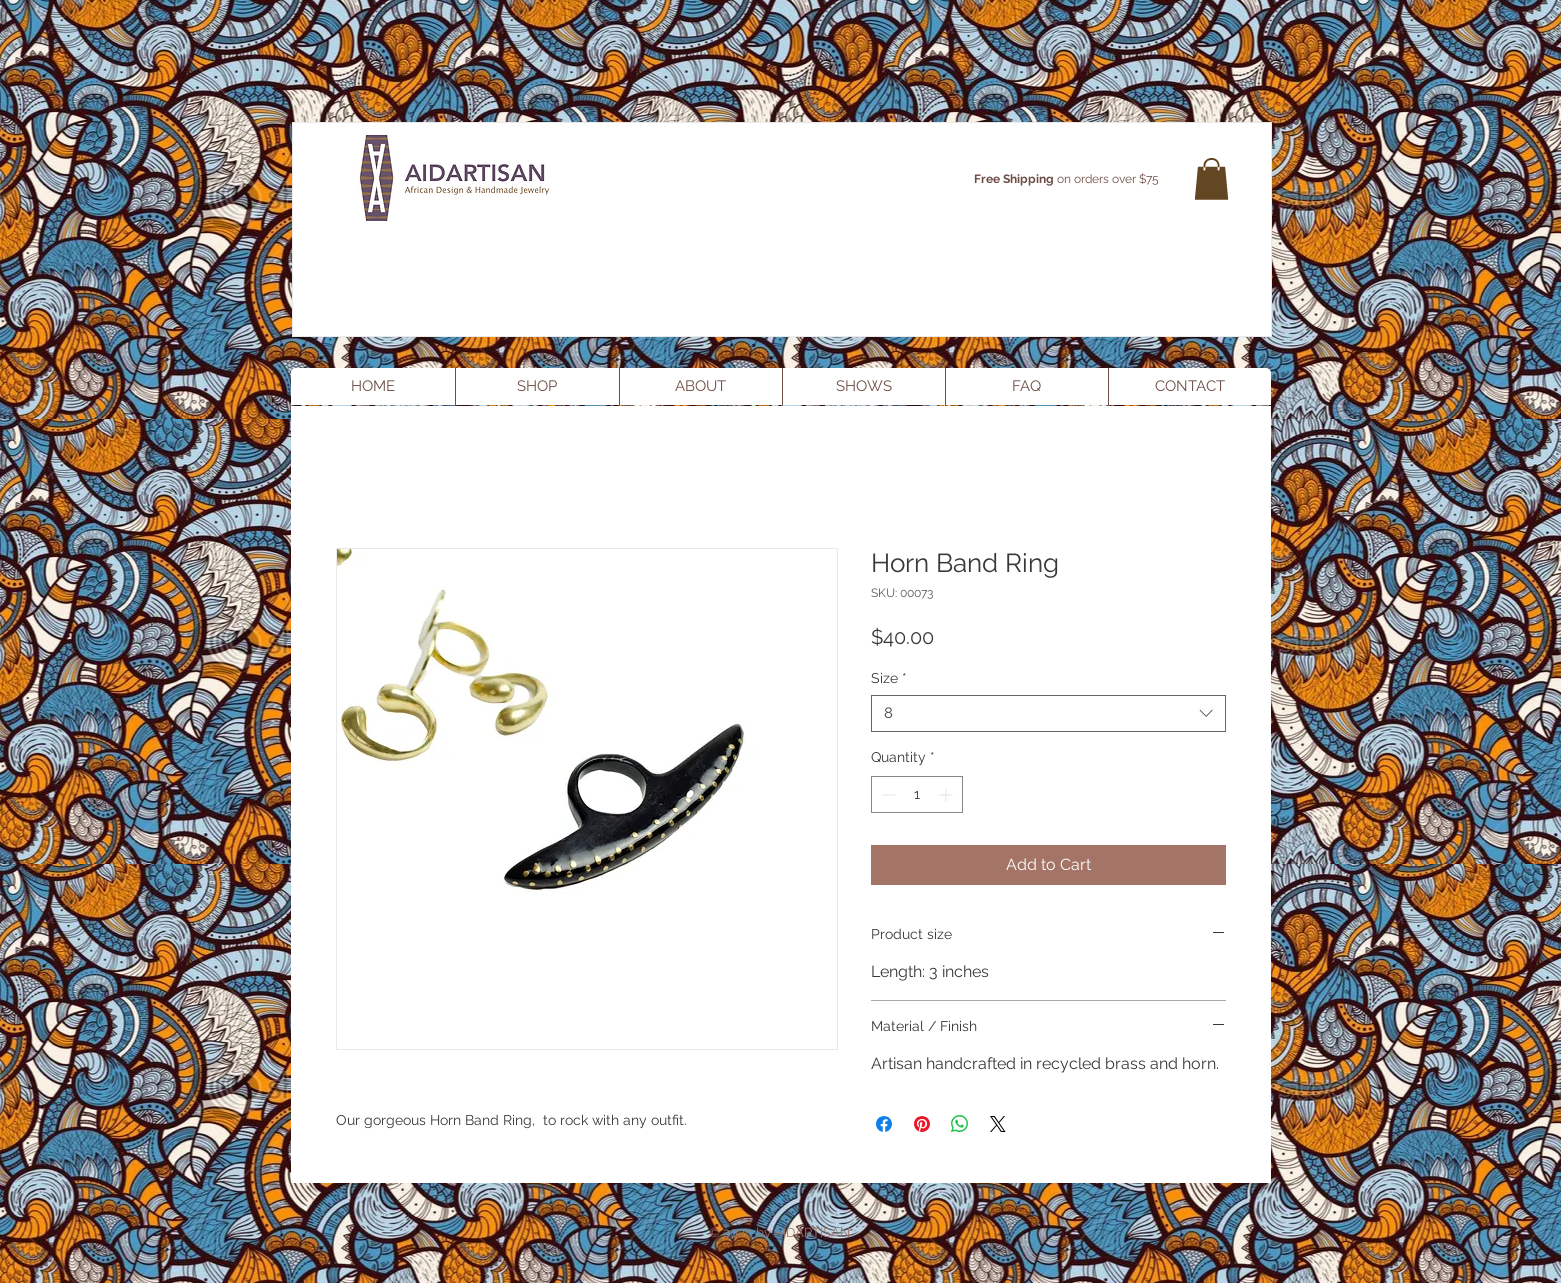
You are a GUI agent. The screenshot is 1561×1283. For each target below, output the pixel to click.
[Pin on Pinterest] (922, 1124)
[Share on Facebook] (884, 1124)
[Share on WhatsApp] (960, 1124)
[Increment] (947, 794)
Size (889, 678)
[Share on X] (998, 1124)
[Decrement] (886, 794)
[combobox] (1048, 714)
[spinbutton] (917, 794)
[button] (1211, 179)
